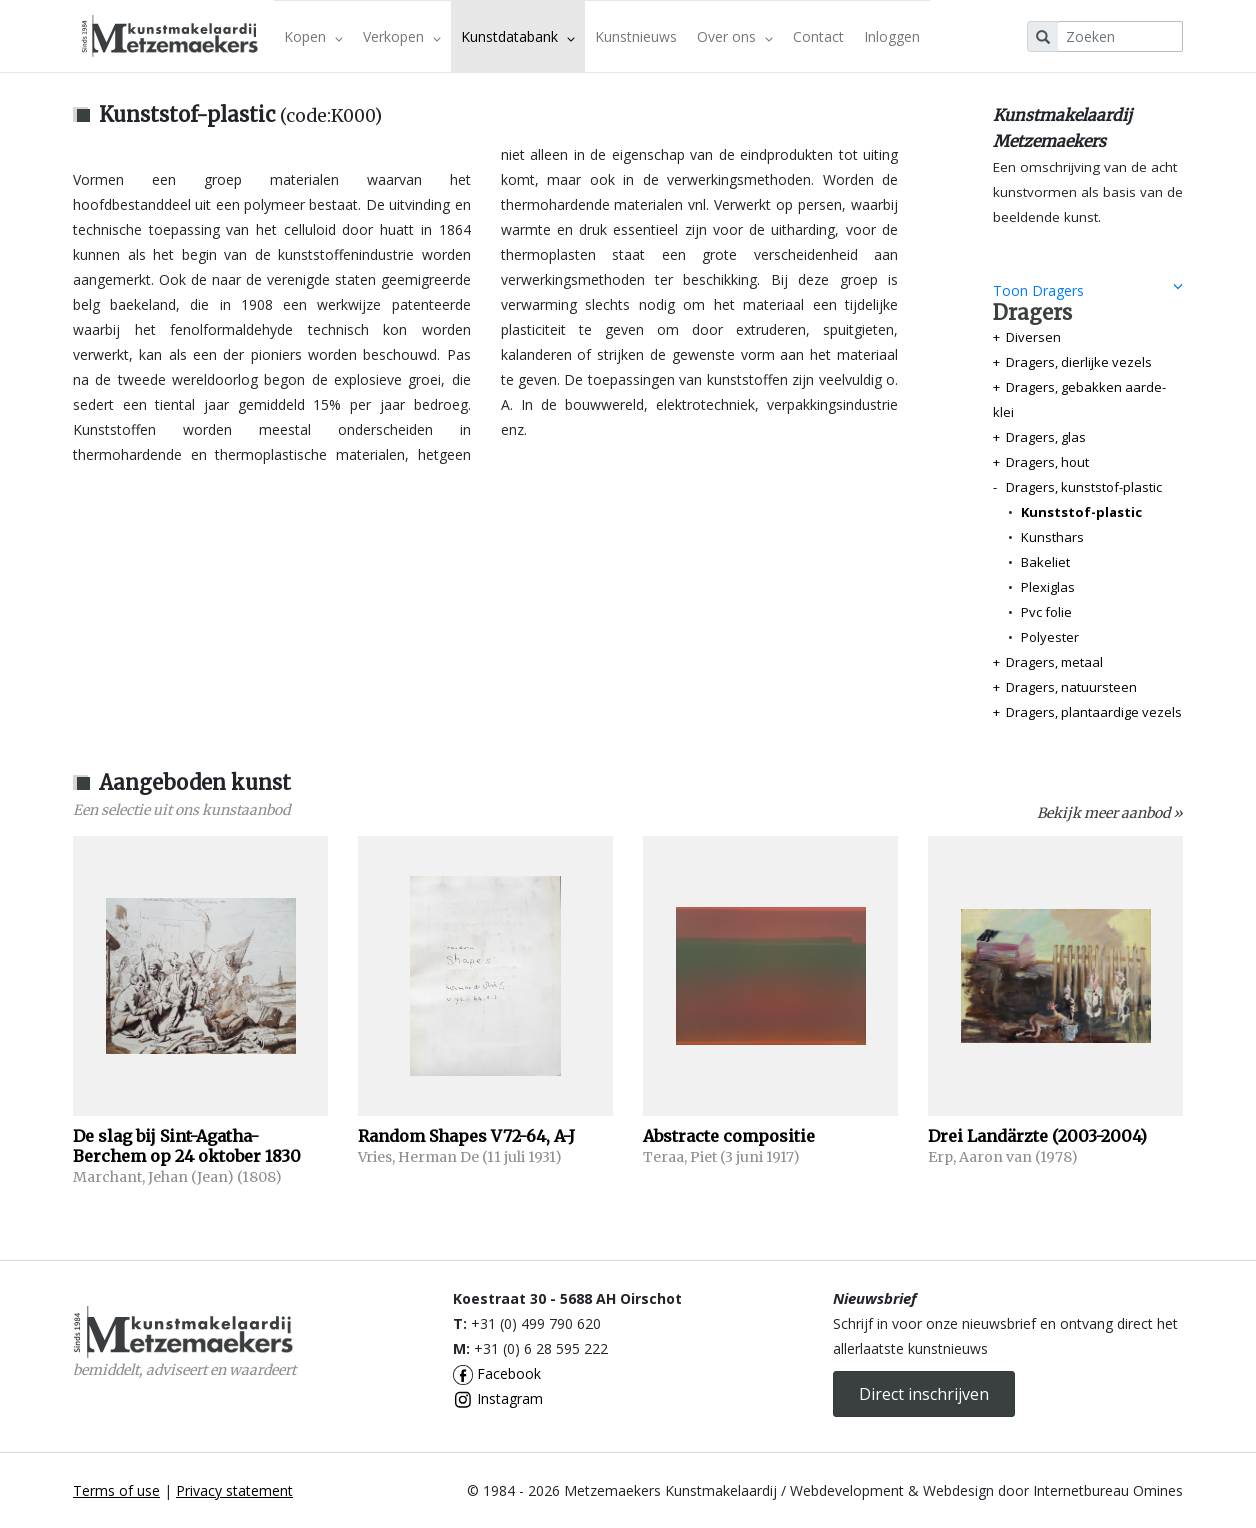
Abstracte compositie (729, 1136)
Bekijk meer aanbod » (1110, 813)
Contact (818, 36)
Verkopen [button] (402, 36)
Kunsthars (1052, 537)
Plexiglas (1048, 587)
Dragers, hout (1047, 462)
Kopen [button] (313, 36)
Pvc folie (1046, 612)
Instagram (498, 1398)
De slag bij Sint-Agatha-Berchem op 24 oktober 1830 (187, 1146)
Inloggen (892, 36)
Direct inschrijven (924, 1394)
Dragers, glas (1046, 437)
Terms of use (116, 1490)
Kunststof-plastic (1081, 512)
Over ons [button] (735, 36)
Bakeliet (1045, 562)
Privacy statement (234, 1490)
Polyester (1050, 637)
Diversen (1033, 337)
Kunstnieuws (636, 36)
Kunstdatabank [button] (518, 36)
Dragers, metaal (1054, 662)
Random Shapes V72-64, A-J (466, 1136)
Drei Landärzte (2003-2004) (1037, 1136)
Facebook (497, 1373)
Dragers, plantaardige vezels (1094, 712)
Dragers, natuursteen (1071, 687)
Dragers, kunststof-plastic (1084, 487)
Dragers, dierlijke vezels (1079, 362)
